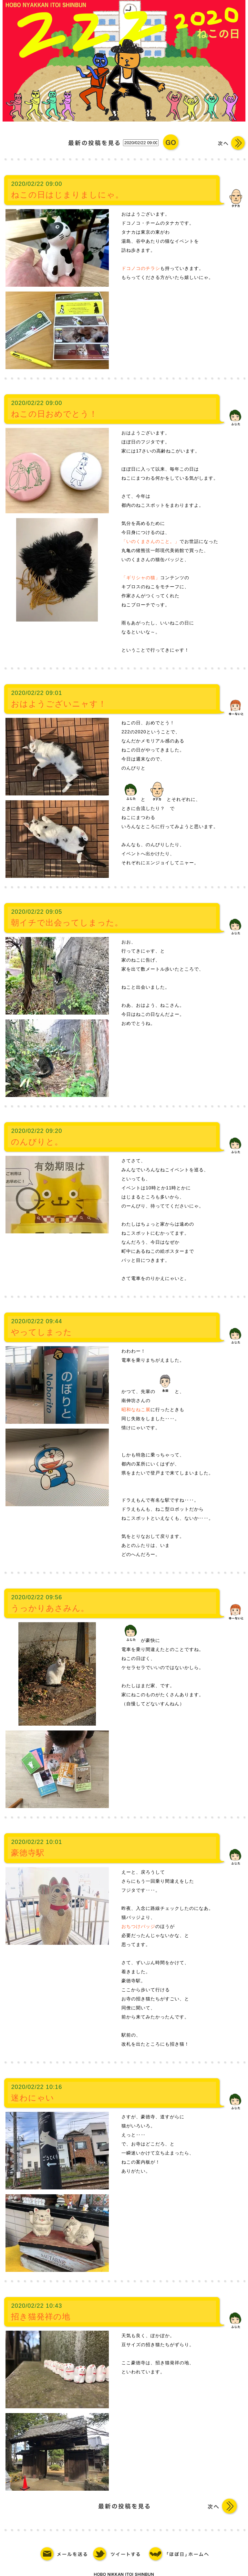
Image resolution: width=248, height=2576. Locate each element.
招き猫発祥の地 (40, 2316)
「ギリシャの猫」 (140, 577)
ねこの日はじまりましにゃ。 (67, 194)
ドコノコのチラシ (140, 268)
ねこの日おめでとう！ (54, 413)
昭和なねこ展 (135, 1409)
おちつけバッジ (138, 1926)
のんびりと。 (37, 1141)
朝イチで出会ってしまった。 (67, 922)
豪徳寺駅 (28, 1852)
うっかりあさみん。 (50, 1608)
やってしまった (41, 1331)
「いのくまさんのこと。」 (150, 541)
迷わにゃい (32, 2097)
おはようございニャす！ (59, 703)
